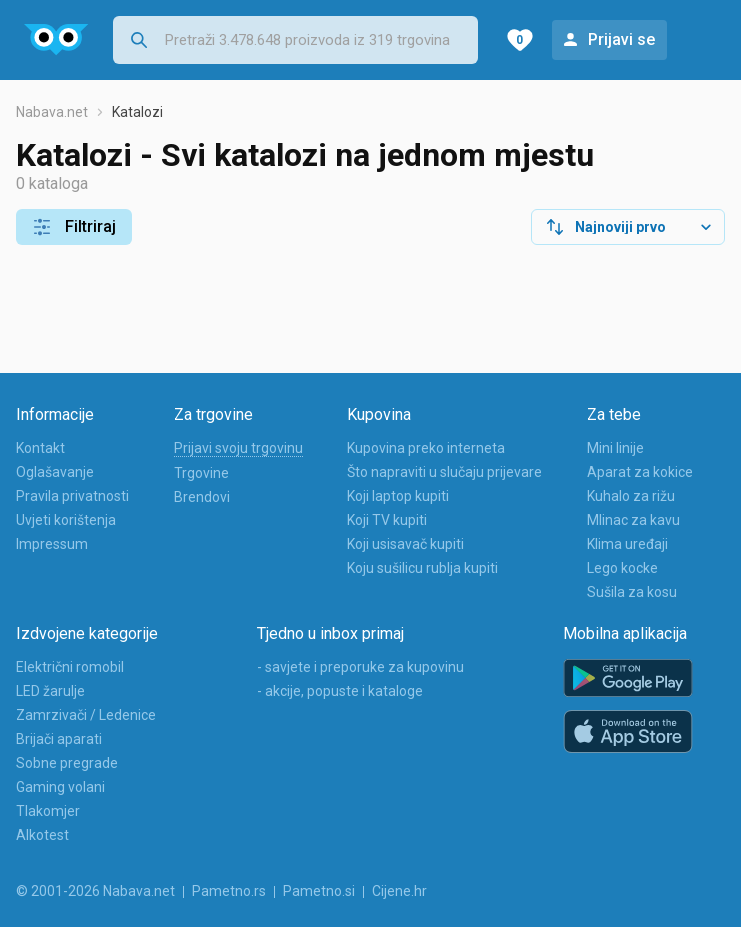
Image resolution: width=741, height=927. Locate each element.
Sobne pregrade (67, 763)
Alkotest (42, 835)
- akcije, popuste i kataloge (340, 691)
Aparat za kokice (640, 472)
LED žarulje (50, 691)
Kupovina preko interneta (426, 448)
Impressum (52, 544)
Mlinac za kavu (633, 520)
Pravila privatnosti (72, 496)
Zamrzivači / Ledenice (86, 715)
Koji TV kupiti (387, 520)
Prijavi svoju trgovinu (238, 448)
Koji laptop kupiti (398, 496)
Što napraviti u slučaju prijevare (444, 472)
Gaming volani (60, 787)
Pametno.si (319, 891)
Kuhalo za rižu (631, 496)
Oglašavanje (55, 472)
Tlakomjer (48, 811)
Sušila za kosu (632, 592)
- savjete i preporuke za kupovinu (360, 667)
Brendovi (202, 497)
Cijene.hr (399, 891)
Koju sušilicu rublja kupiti (422, 568)
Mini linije (615, 448)
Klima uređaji (627, 544)
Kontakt (40, 448)
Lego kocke (622, 568)
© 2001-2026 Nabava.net (95, 891)
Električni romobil (70, 667)
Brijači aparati (59, 739)
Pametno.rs (229, 891)
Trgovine (201, 473)
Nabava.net (52, 112)
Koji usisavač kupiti (405, 544)
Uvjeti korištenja (66, 520)
